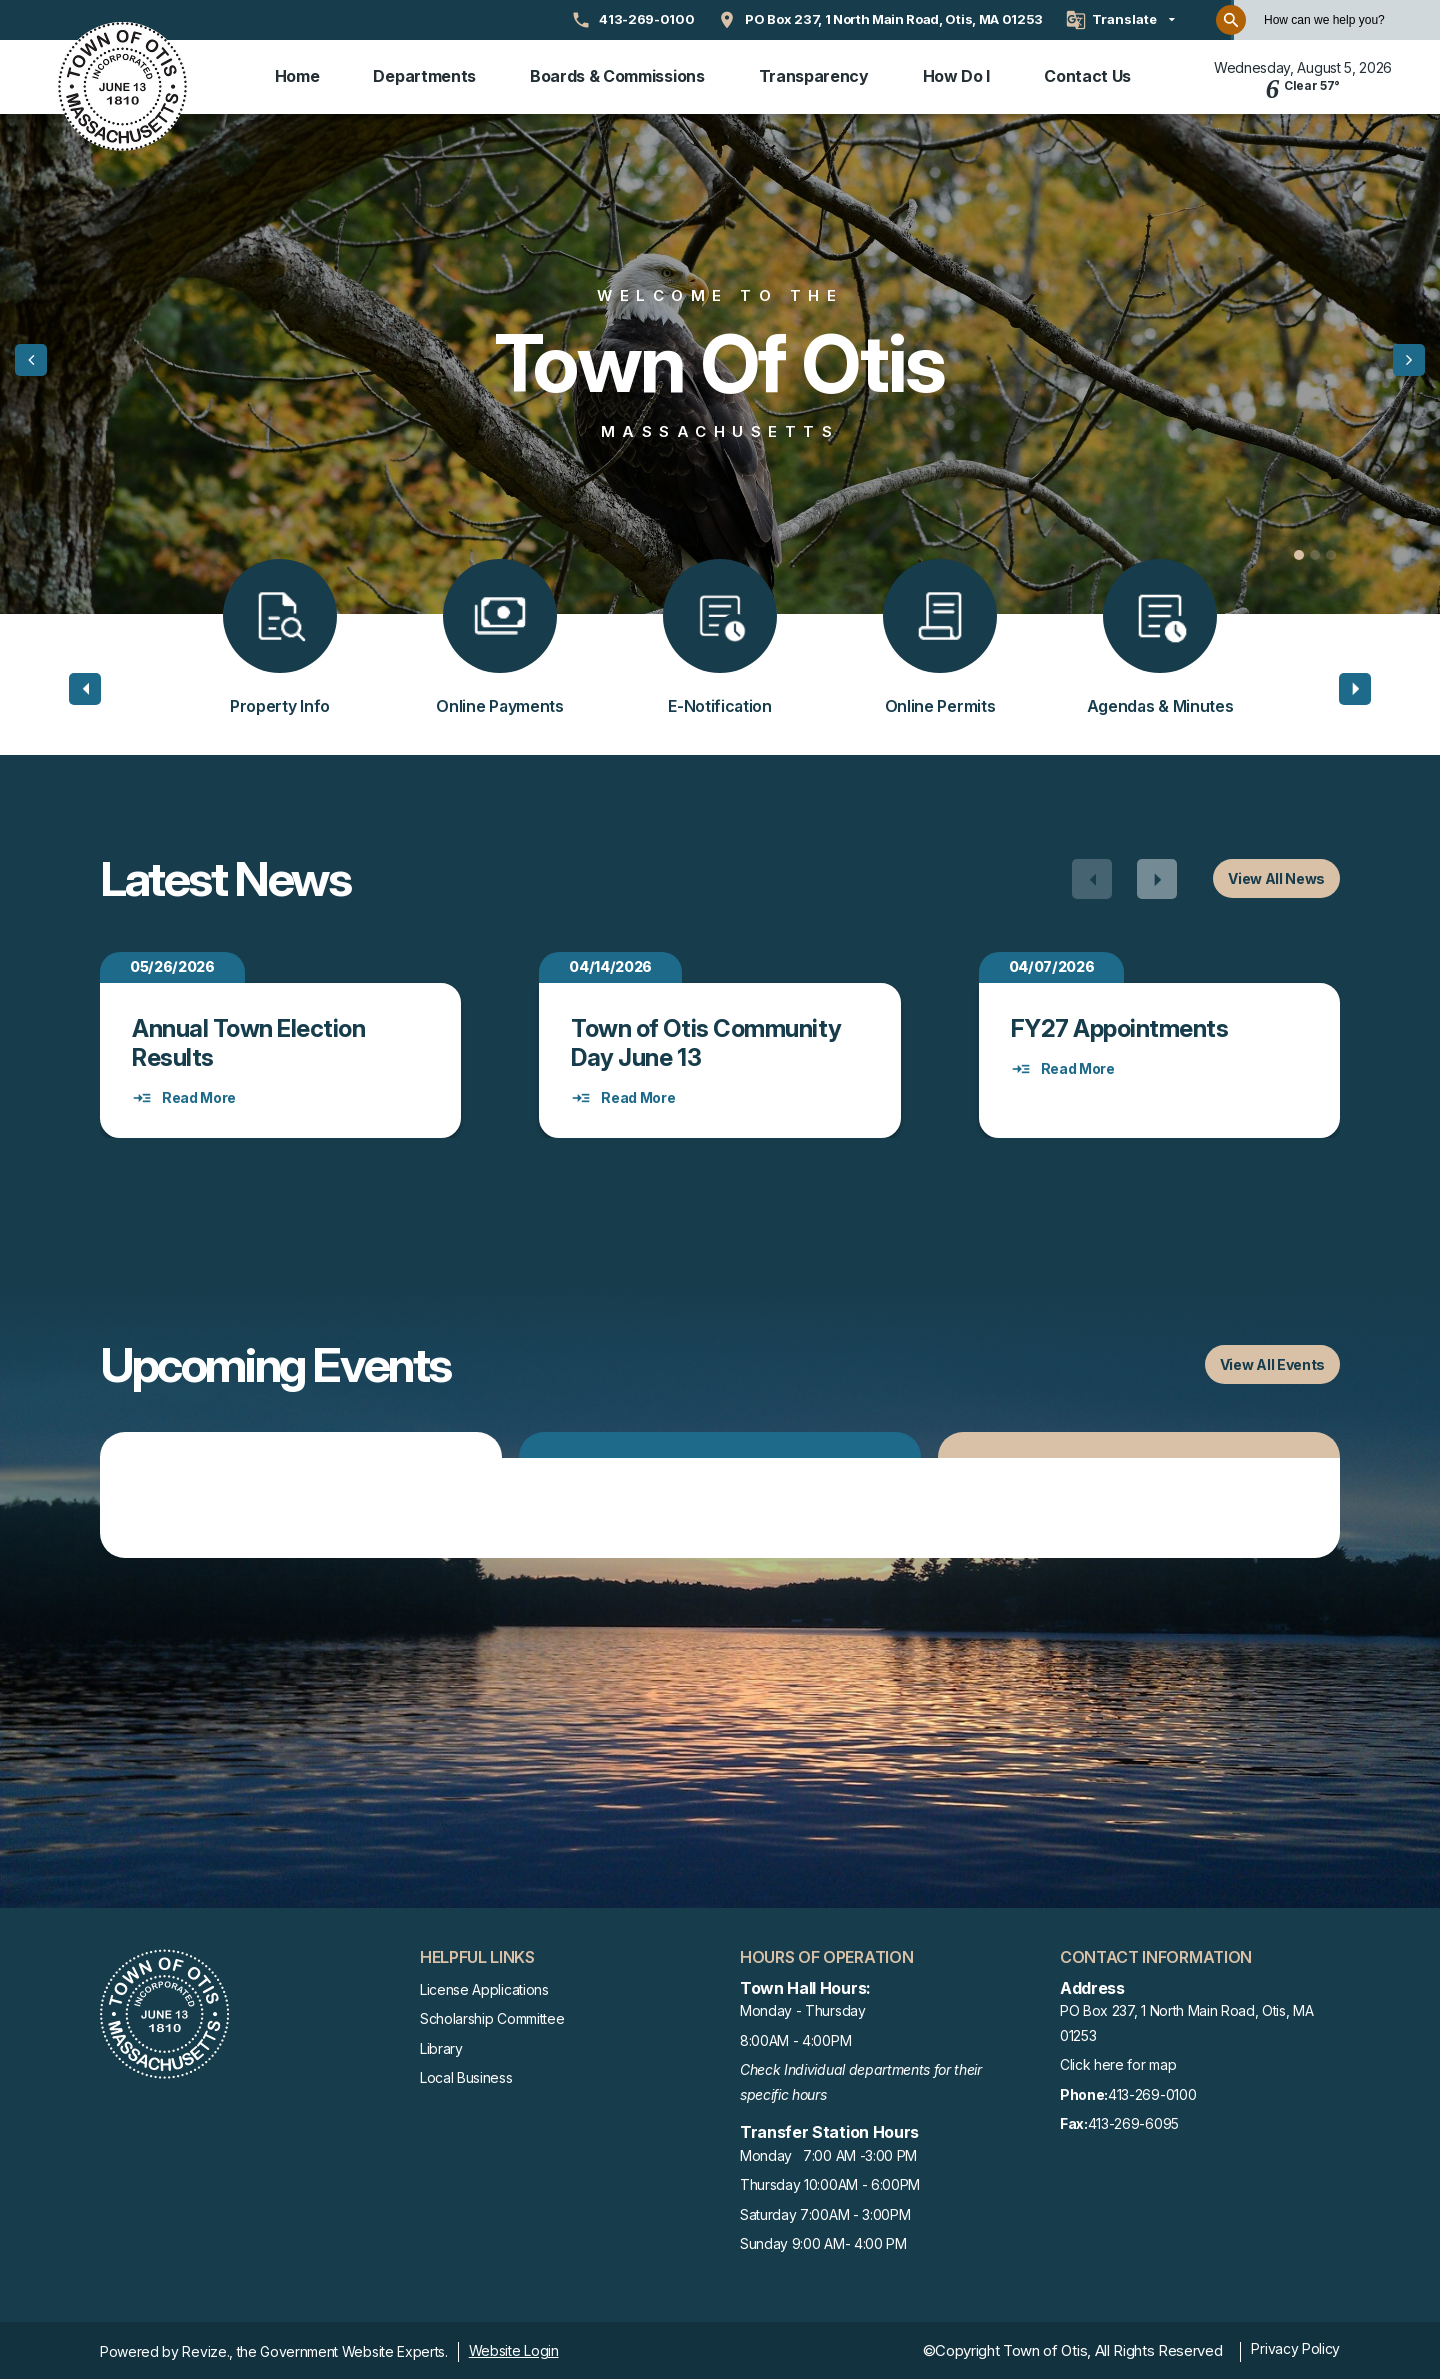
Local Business (466, 2074)
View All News (1276, 875)
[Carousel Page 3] (1331, 552)
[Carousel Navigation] (1124, 876)
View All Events (1272, 1361)
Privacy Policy (1295, 2345)
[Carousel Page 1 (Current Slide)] (1299, 552)
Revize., (207, 2348)
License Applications (484, 1986)
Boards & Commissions (617, 75)
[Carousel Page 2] (1315, 552)
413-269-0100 (1128, 2092)
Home (297, 75)
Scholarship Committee (492, 2015)
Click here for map (1118, 2061)
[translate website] (1120, 20)
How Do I (956, 75)
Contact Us (1087, 75)
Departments (424, 75)
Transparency (814, 75)
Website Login (514, 2347)
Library (441, 2045)
